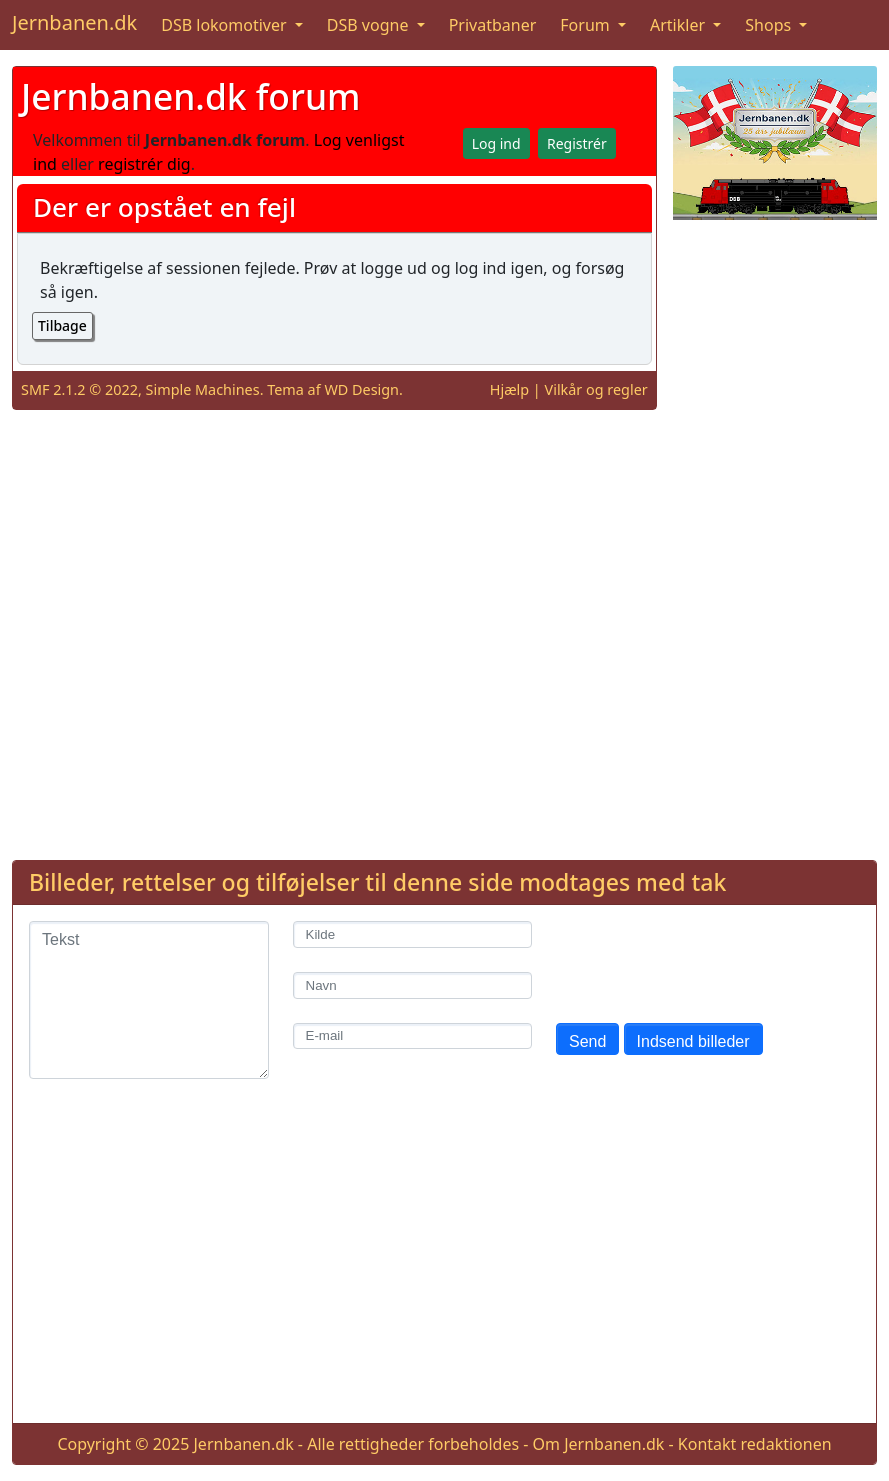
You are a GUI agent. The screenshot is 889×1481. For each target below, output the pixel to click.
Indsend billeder (693, 1041)
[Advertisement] (775, 536)
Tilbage (62, 325)
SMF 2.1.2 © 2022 (79, 389)
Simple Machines (203, 389)
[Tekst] (149, 1000)
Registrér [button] (577, 143)
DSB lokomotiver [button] (226, 25)
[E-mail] (413, 1036)
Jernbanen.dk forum (191, 96)
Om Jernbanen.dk (599, 1444)
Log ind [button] (496, 143)
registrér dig (144, 164)
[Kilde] (413, 934)
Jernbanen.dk (74, 22)
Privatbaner (493, 25)
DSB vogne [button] (370, 25)
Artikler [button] (679, 25)
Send (587, 1041)
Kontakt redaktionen (755, 1444)
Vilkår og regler (596, 389)
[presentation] (708, 960)
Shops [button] (770, 25)
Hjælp (509, 389)
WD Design (361, 389)
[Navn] (413, 985)
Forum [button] (587, 25)
